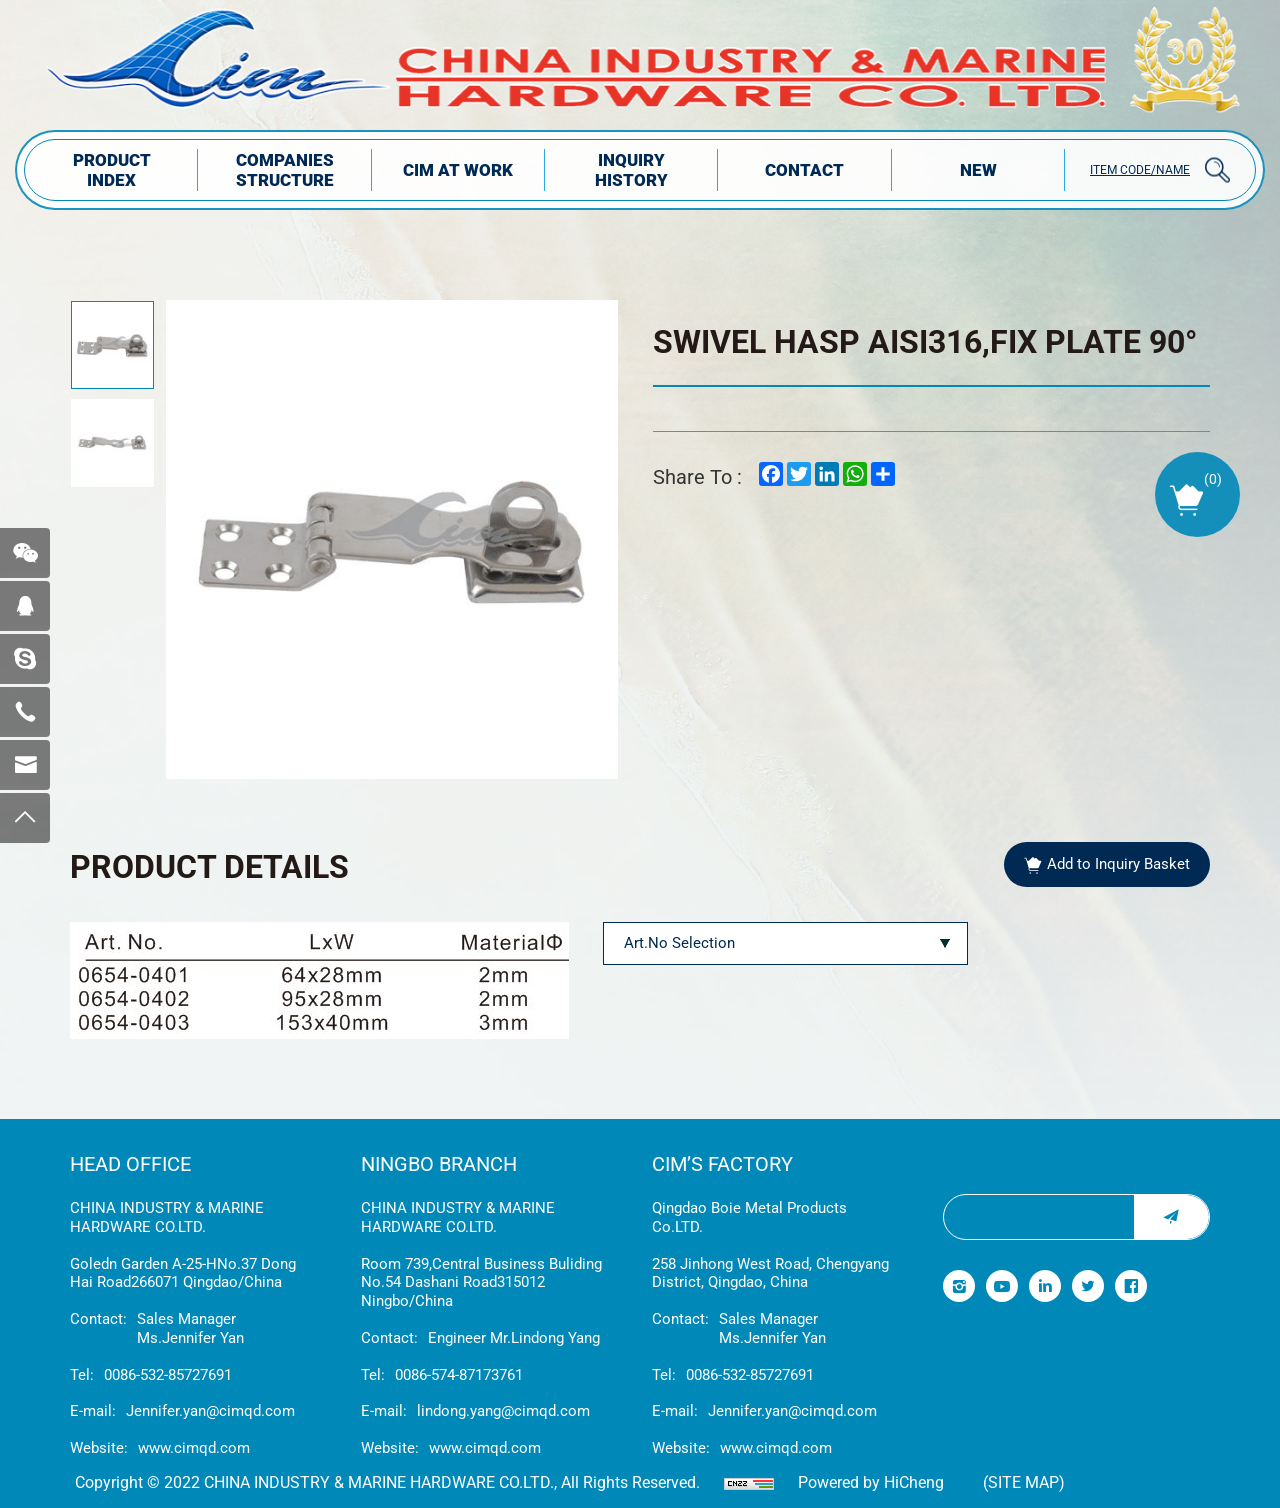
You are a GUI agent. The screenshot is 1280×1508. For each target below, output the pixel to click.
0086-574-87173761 (459, 1375)
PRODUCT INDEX (112, 170)
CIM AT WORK (458, 170)
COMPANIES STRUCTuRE (285, 170)
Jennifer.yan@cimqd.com (210, 1411)
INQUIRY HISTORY (631, 170)
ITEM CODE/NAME (1140, 170)
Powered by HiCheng (871, 1482)
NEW (978, 170)
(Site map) (1024, 1482)
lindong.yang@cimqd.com (503, 1411)
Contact (804, 170)
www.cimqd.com (194, 1448)
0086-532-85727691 (168, 1375)
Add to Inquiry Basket (1118, 864)
